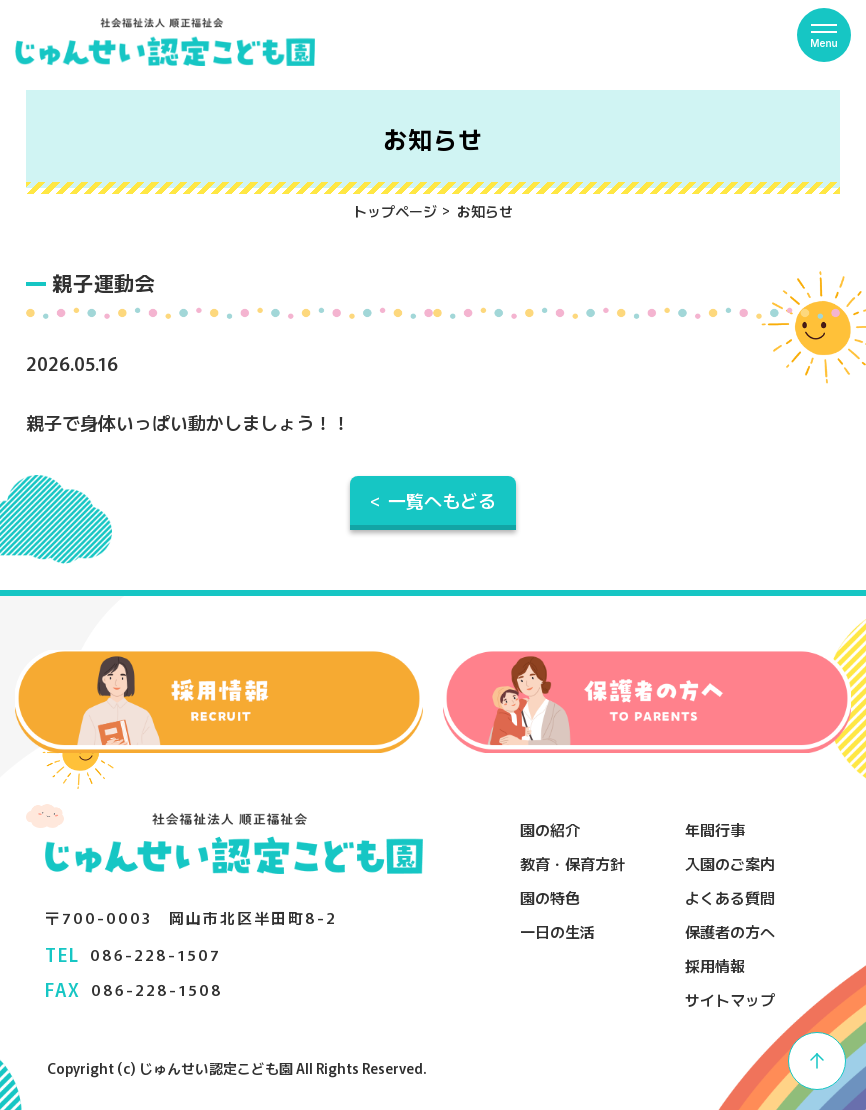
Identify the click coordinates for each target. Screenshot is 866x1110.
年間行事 (715, 829)
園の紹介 (550, 829)
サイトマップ (730, 999)
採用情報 (715, 965)
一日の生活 (557, 931)
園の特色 (550, 897)
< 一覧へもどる (433, 500)
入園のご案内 (730, 863)
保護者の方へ (730, 931)
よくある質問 (730, 897)
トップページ (395, 211)
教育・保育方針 (572, 863)
